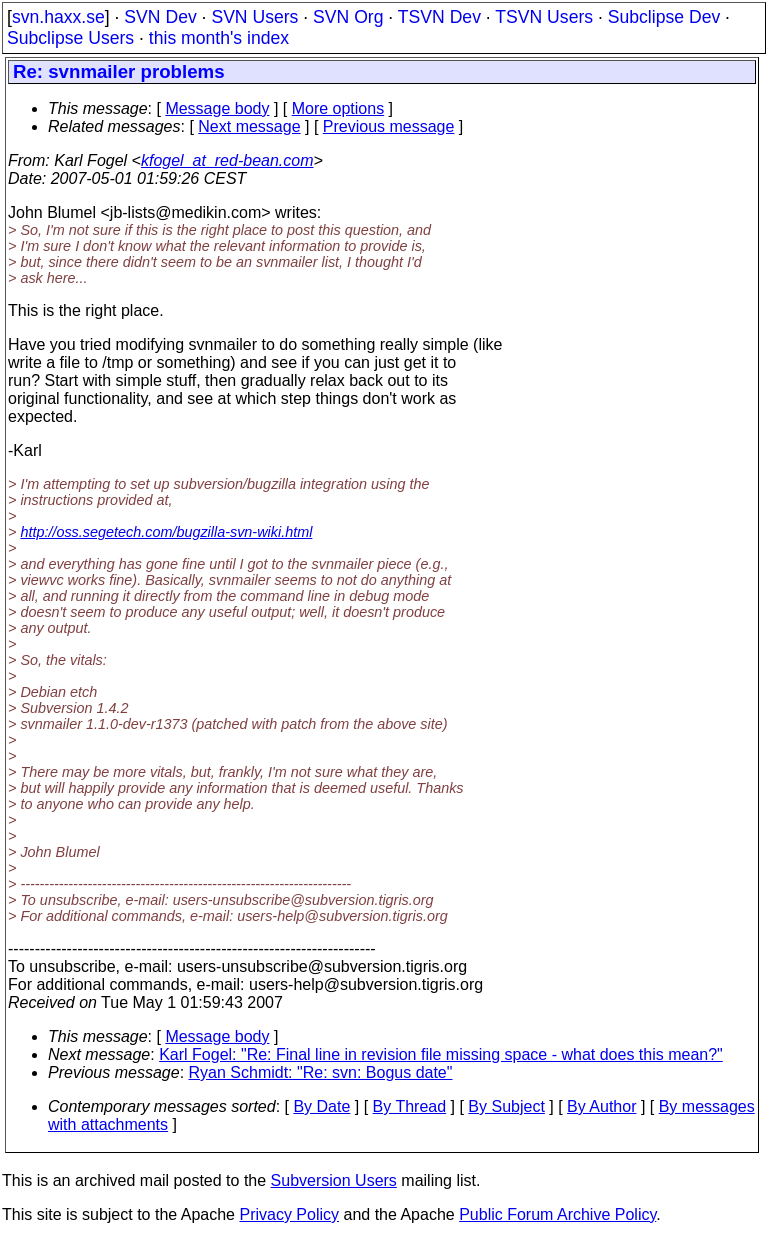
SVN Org (348, 17)
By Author (601, 1106)
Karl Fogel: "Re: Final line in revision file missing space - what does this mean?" (441, 1054)
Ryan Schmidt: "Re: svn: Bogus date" (321, 1072)
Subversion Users (334, 1180)
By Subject (506, 1106)
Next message (249, 126)
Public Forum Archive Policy (557, 1214)
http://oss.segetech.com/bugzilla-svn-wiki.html (166, 532)
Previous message (389, 126)
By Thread (410, 1106)
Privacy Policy (289, 1214)
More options (338, 108)
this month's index (219, 38)
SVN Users (254, 17)
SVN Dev (160, 17)
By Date (321, 1106)
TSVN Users (544, 17)
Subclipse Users (70, 38)
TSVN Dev (439, 17)
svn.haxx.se (58, 17)
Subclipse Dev (664, 17)
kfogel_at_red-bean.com (227, 160)
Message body (217, 108)
